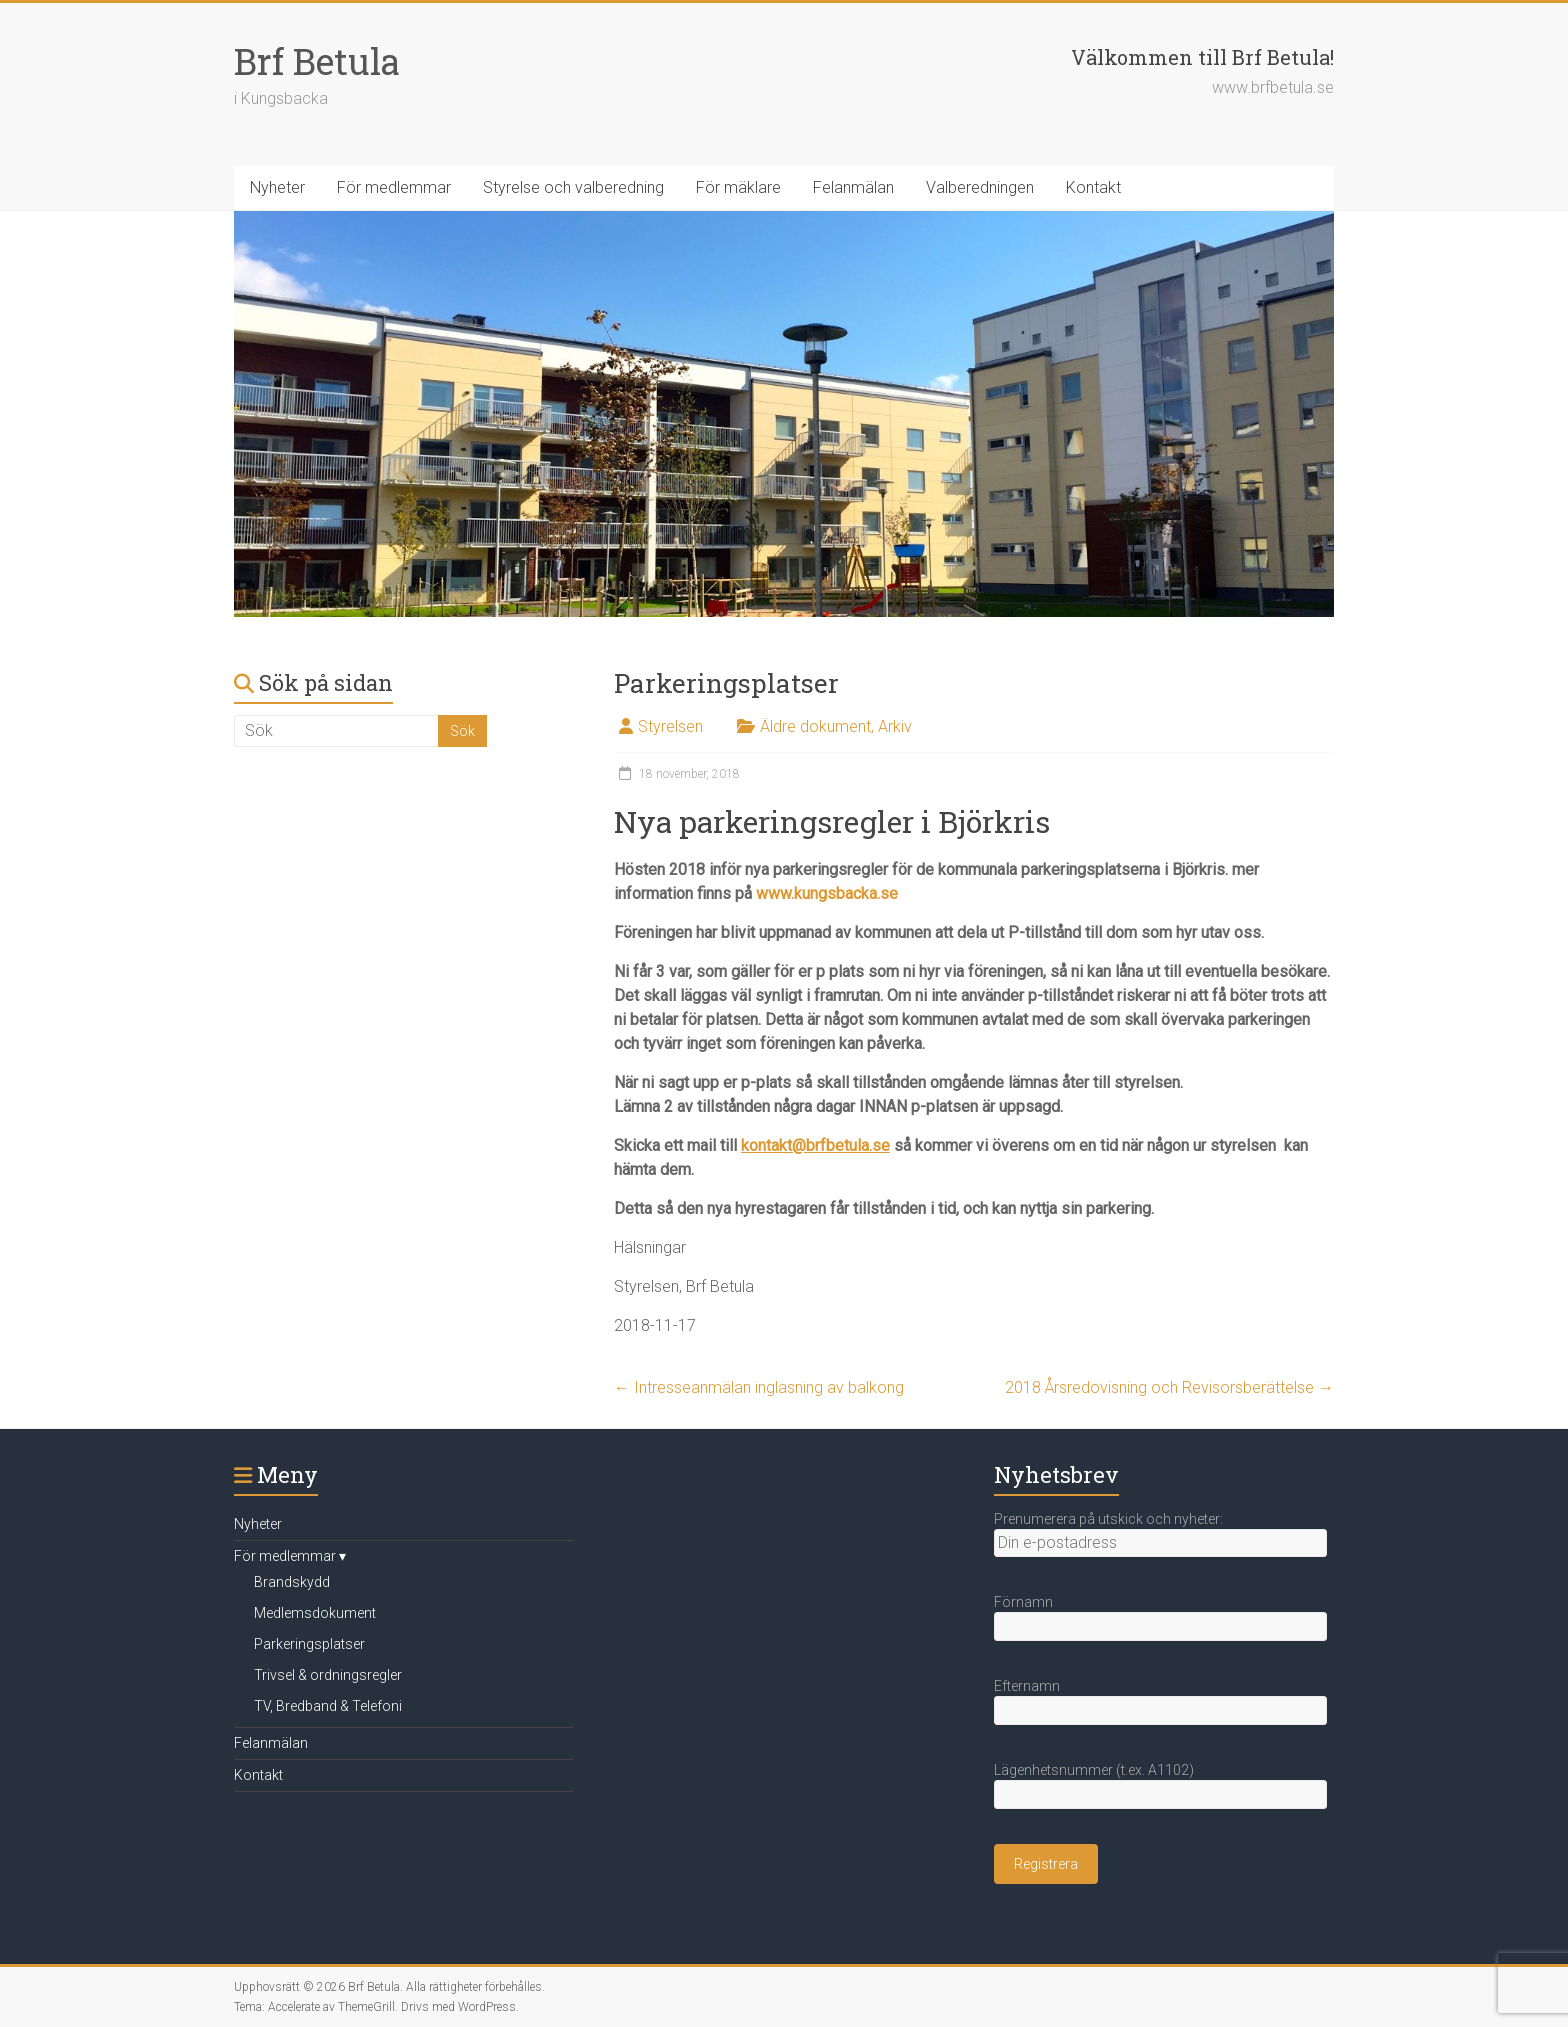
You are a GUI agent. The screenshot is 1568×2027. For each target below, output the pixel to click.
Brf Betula (317, 61)
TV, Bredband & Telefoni (328, 1706)
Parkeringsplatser (309, 1644)
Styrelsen (670, 726)
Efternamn (1027, 1686)
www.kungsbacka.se (827, 893)
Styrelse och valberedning (573, 187)
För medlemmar (394, 187)
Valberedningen (980, 187)
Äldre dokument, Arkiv (836, 726)
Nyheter (277, 187)
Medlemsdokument (315, 1613)
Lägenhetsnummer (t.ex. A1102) (1094, 1770)
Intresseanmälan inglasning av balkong (759, 1387)
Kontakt (1093, 187)
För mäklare (738, 187)
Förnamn (1023, 1602)
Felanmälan (853, 187)
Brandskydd (292, 1582)
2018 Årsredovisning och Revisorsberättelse (1169, 1387)
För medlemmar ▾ (290, 1556)
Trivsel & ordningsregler (328, 1675)
